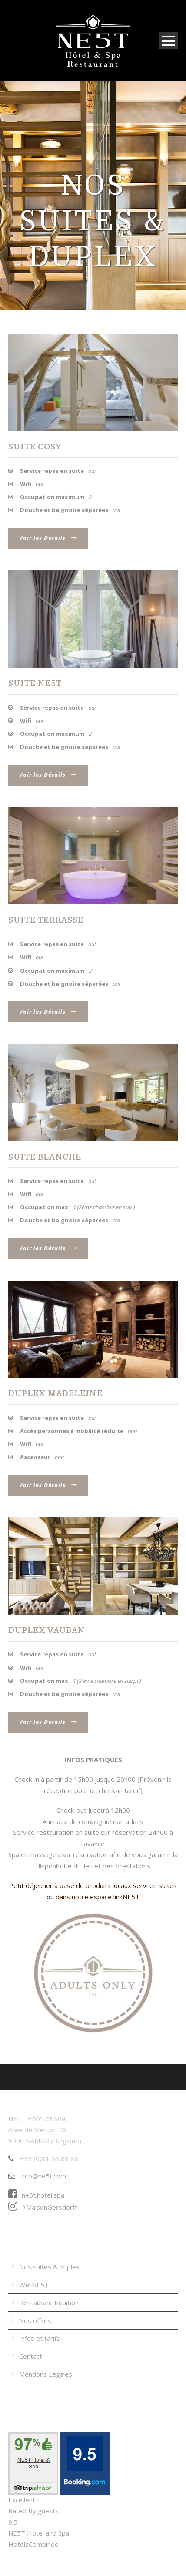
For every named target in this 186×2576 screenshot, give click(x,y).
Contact (30, 2356)
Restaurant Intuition (49, 2302)
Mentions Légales (45, 2374)
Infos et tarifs (39, 2338)
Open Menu (168, 40)
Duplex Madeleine (55, 1393)
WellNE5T (34, 2284)
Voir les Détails (48, 538)
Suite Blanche (44, 1157)
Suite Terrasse (45, 920)
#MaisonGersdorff (42, 2207)
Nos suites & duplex (49, 2266)
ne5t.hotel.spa (36, 2195)
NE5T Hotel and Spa (38, 2533)
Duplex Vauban (46, 1630)
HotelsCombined (33, 2544)
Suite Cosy (35, 446)
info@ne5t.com (37, 2175)
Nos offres (35, 2320)
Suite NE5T (35, 683)
